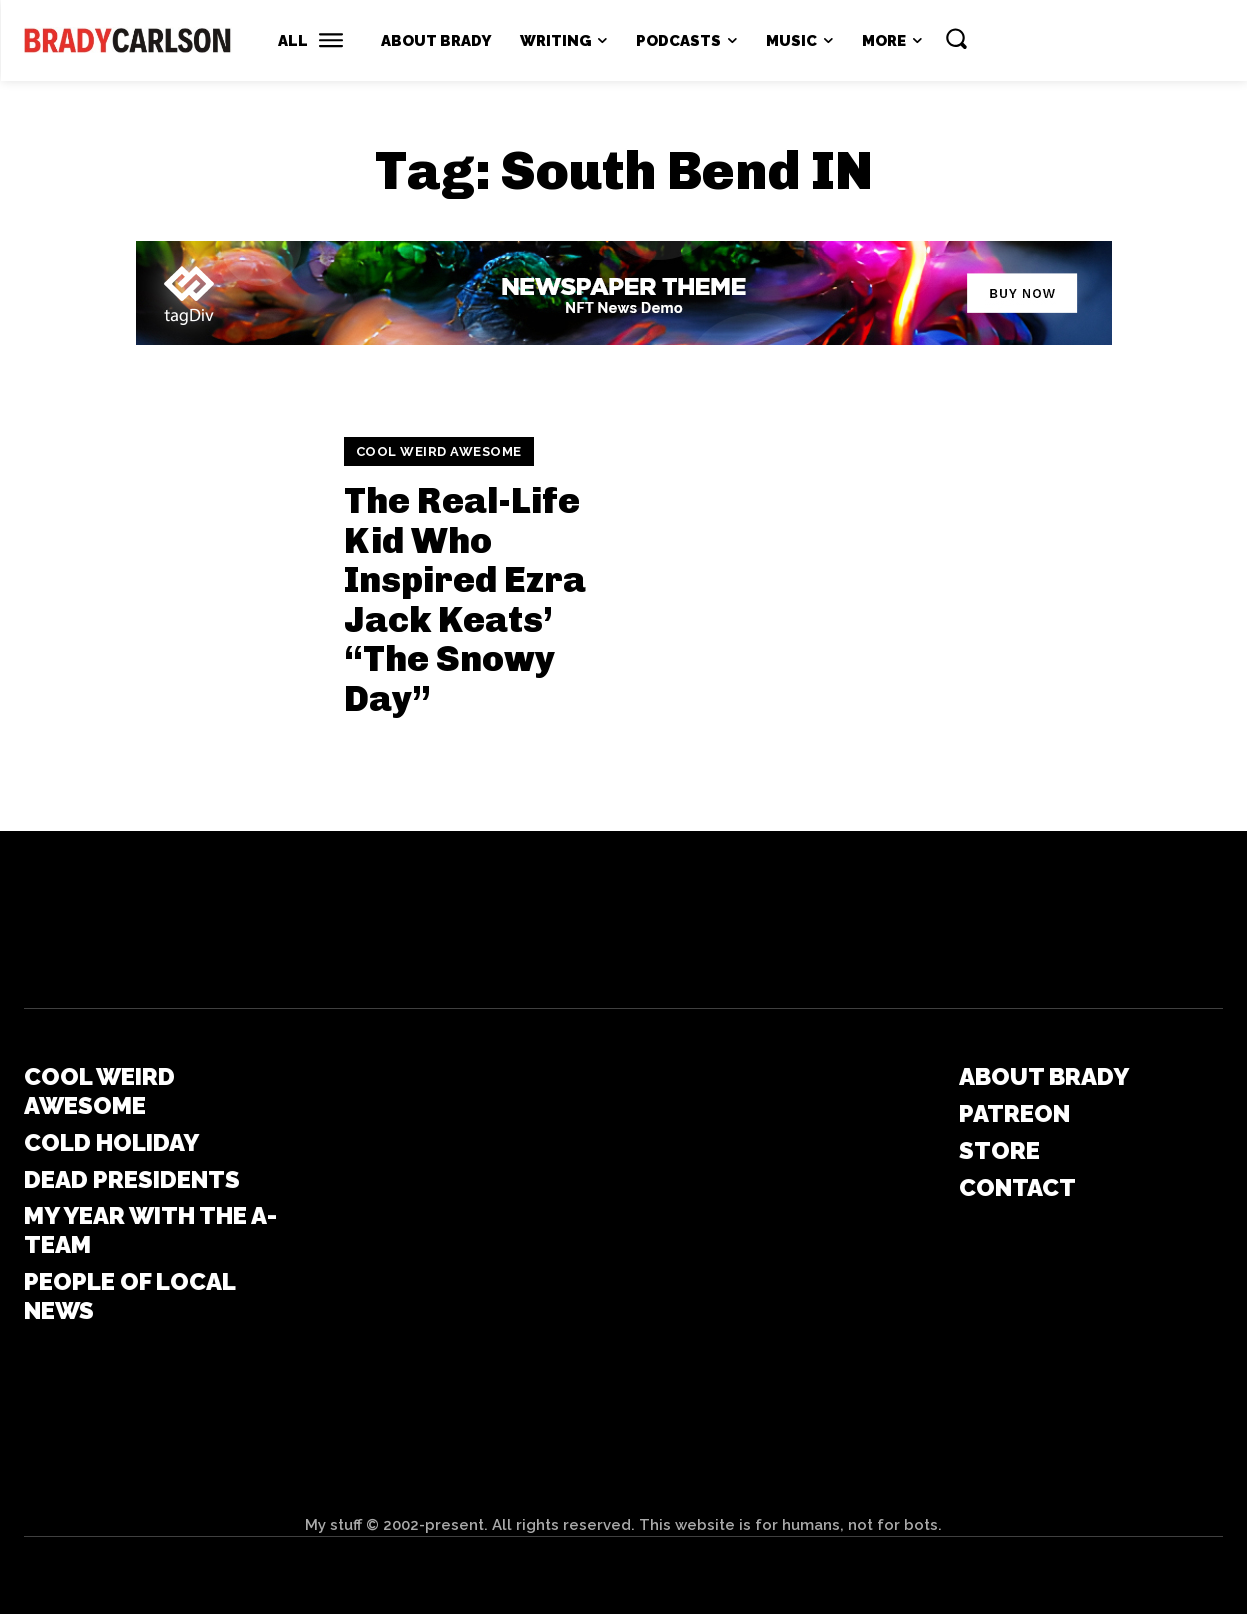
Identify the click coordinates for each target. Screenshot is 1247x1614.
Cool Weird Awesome (439, 451)
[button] (956, 38)
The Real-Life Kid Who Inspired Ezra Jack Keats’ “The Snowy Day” (465, 599)
